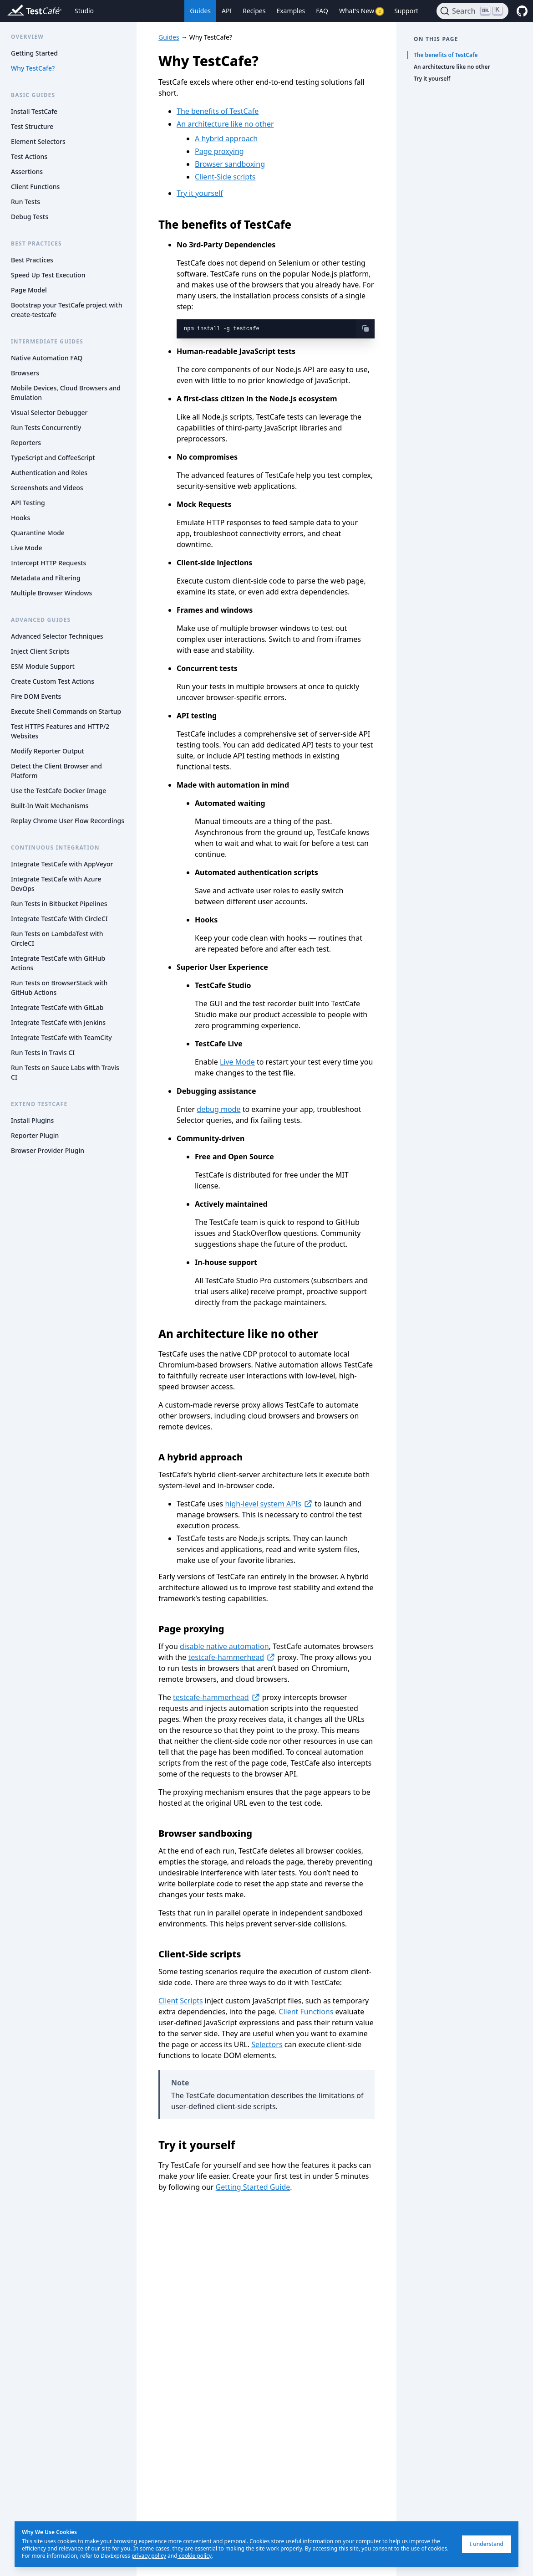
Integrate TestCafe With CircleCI (59, 918)
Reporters (26, 442)
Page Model (29, 290)
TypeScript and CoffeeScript (53, 457)
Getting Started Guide (253, 2187)
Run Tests (25, 201)
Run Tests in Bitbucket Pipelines (59, 903)
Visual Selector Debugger (49, 412)
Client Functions (35, 186)
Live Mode (26, 547)
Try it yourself (200, 193)
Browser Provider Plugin (47, 1150)
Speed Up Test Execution (48, 275)
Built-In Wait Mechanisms (49, 805)
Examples (290, 10)
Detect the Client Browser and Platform (56, 771)
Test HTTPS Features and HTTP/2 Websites (60, 731)
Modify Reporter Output (47, 751)
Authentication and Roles (49, 472)
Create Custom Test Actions (52, 681)
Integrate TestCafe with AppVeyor (62, 864)
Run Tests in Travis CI (43, 1052)
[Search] (472, 11)
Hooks (20, 517)
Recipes (254, 10)
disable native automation (224, 1646)
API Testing (28, 502)
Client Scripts (180, 2001)
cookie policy (195, 2556)
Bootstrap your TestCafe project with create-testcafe (66, 310)
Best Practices (32, 260)
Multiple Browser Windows (51, 593)
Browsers (25, 373)
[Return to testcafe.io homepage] (16, 11)
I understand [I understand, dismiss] (486, 2544)
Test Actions (29, 156)
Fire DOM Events (36, 696)
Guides (200, 10)
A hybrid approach (226, 138)
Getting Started (34, 53)
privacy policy (149, 2556)
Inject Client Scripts (40, 651)
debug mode (218, 1109)
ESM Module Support (43, 666)
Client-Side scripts (225, 177)
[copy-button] (365, 328)
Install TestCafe (34, 111)
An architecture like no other (225, 124)
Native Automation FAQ (46, 357)
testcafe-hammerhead (231, 1657)
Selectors (266, 2044)
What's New (361, 10)
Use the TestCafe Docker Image (58, 790)
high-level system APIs (269, 1504)
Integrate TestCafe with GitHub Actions (58, 963)
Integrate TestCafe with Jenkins (58, 1022)
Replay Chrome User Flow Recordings (67, 820)
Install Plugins (32, 1120)
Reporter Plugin (35, 1135)
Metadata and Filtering (46, 578)
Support (406, 10)
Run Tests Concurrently (46, 427)
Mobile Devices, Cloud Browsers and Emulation (66, 393)
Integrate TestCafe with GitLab (57, 1007)
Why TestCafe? (33, 68)
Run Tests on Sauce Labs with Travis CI (65, 1072)
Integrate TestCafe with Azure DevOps (56, 884)
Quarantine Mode (38, 532)
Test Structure (32, 126)
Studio (84, 10)
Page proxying (219, 151)
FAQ (322, 10)
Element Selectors (38, 141)
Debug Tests (29, 216)
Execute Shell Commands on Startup (66, 711)
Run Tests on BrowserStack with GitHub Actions (59, 987)
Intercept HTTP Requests (48, 562)
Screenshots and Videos (47, 487)
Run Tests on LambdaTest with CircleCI (57, 938)
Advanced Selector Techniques (57, 636)
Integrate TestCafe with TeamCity (61, 1037)
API (227, 10)
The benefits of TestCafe (218, 111)
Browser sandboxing (230, 164)
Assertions (27, 171)
